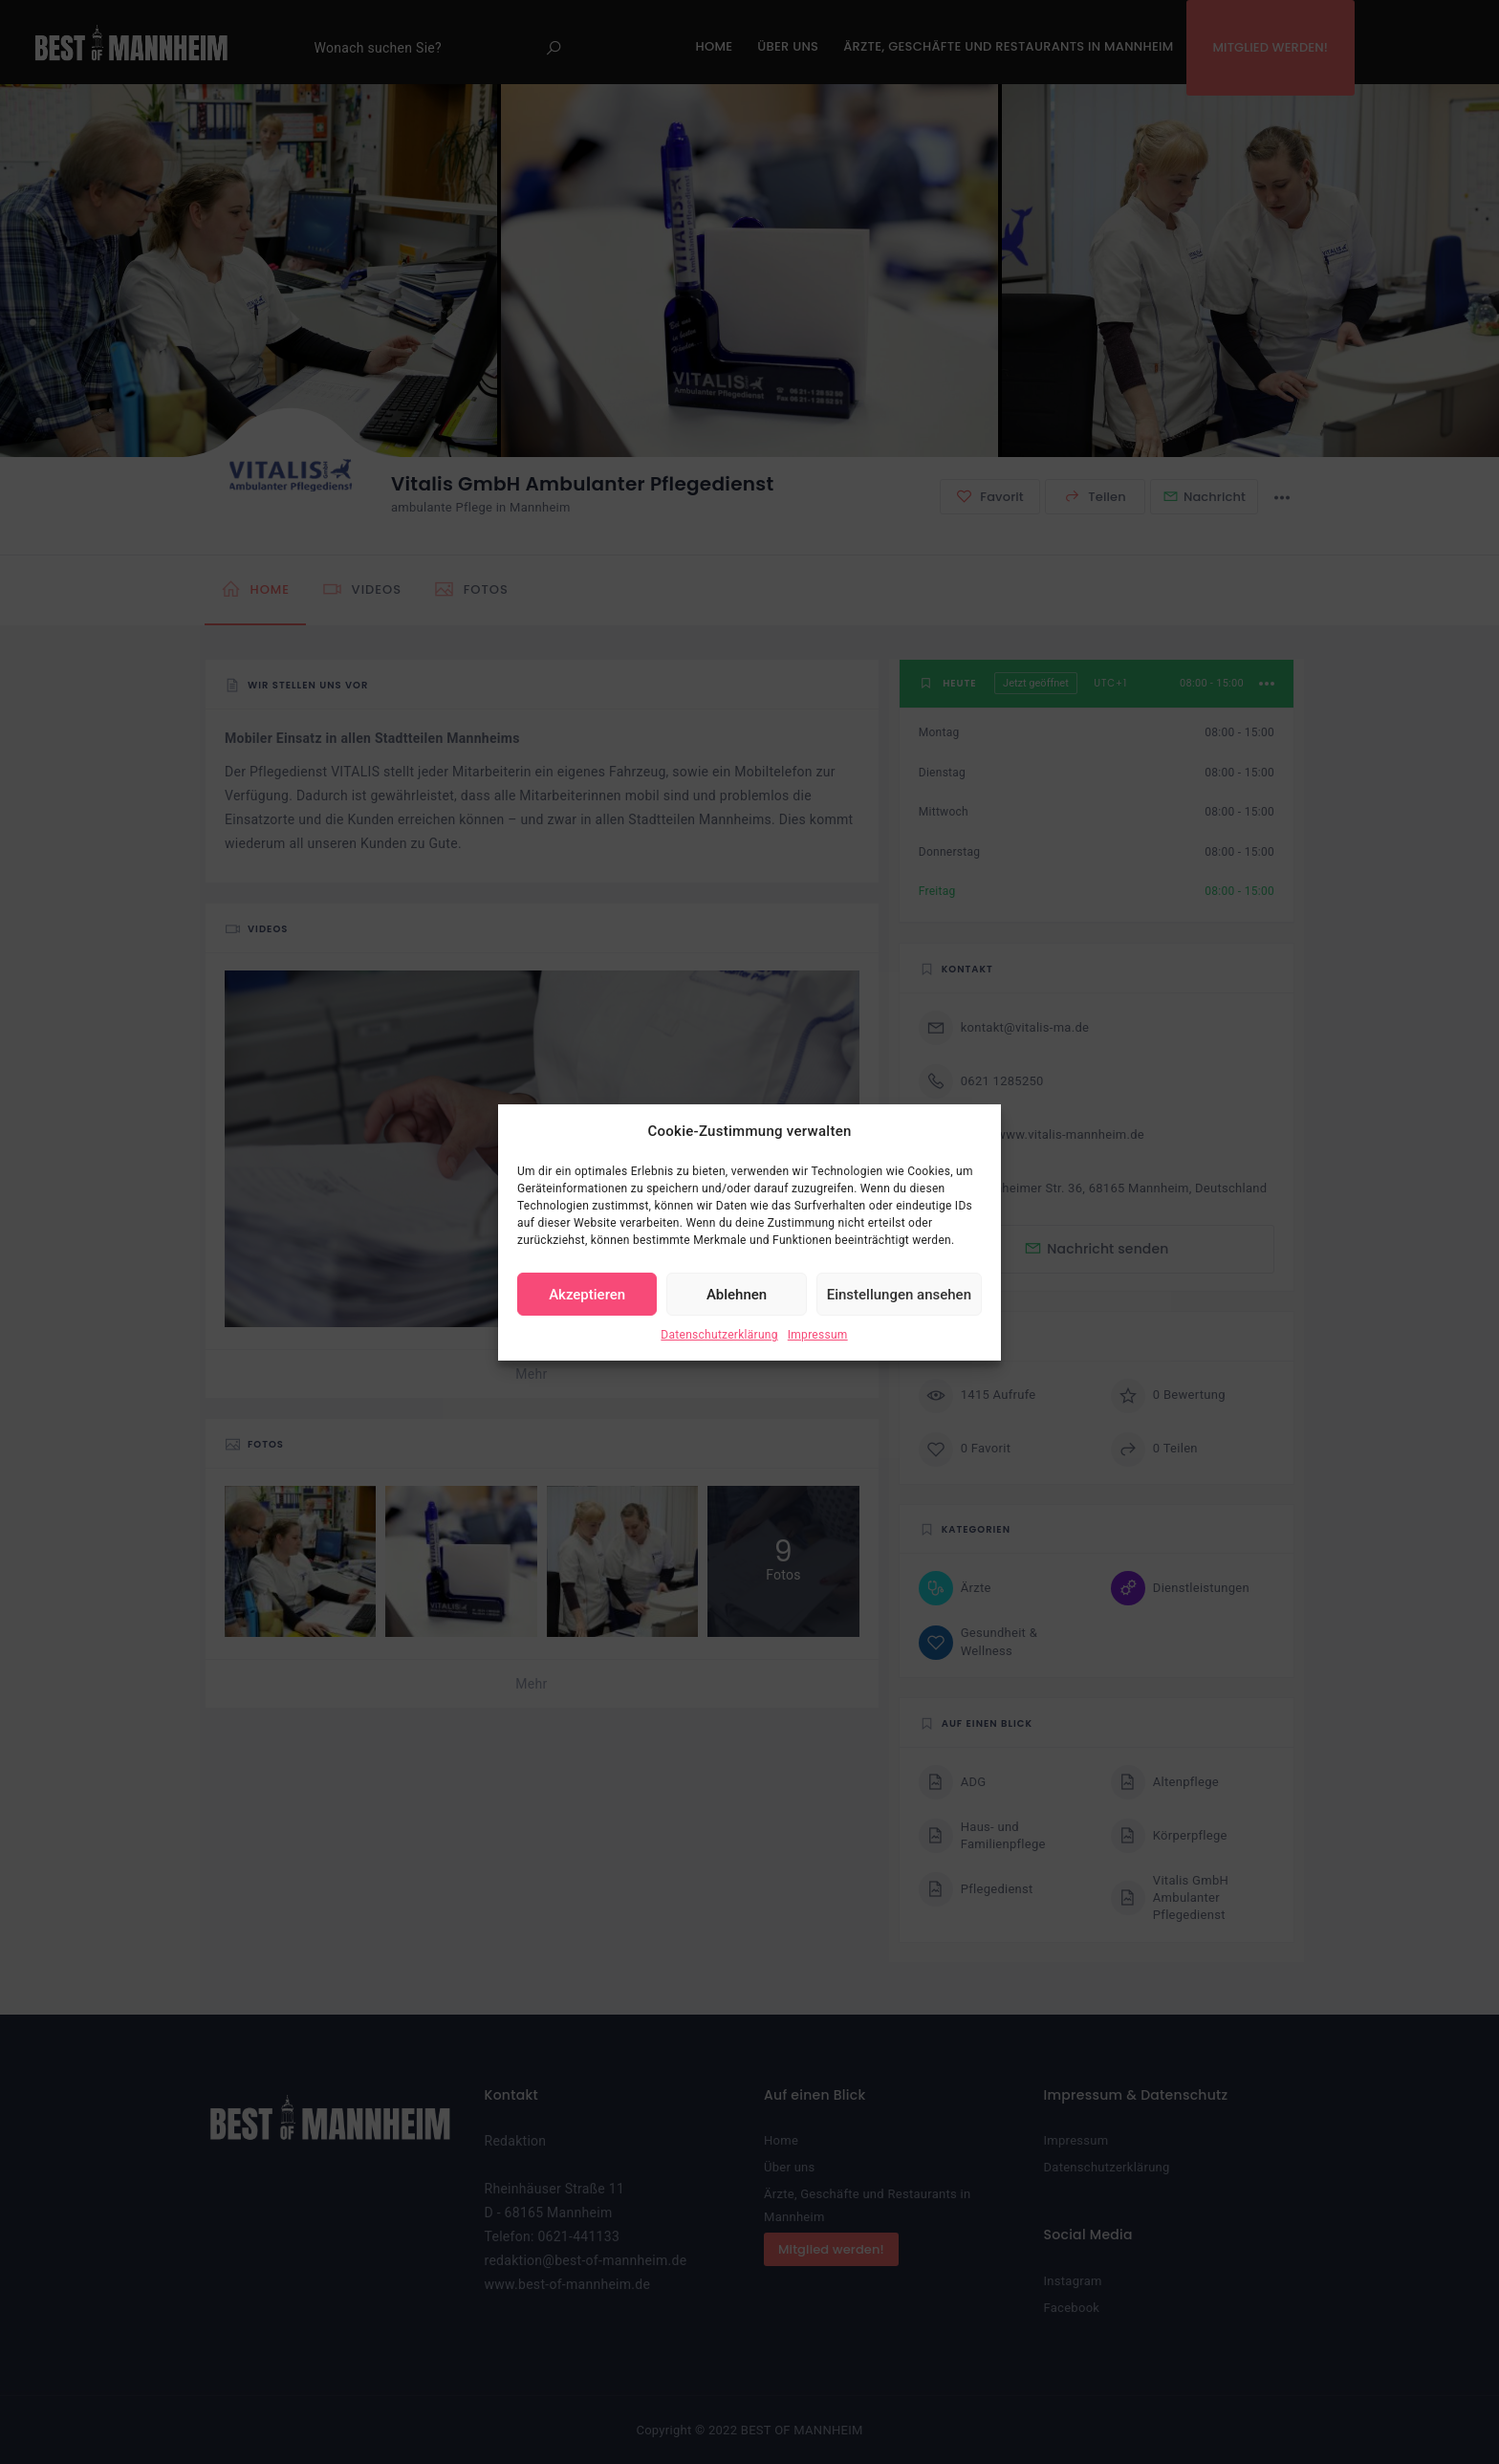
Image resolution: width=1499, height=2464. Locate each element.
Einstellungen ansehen (899, 1294)
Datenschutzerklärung (719, 1334)
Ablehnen (736, 1294)
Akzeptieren (587, 1294)
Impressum (818, 1334)
